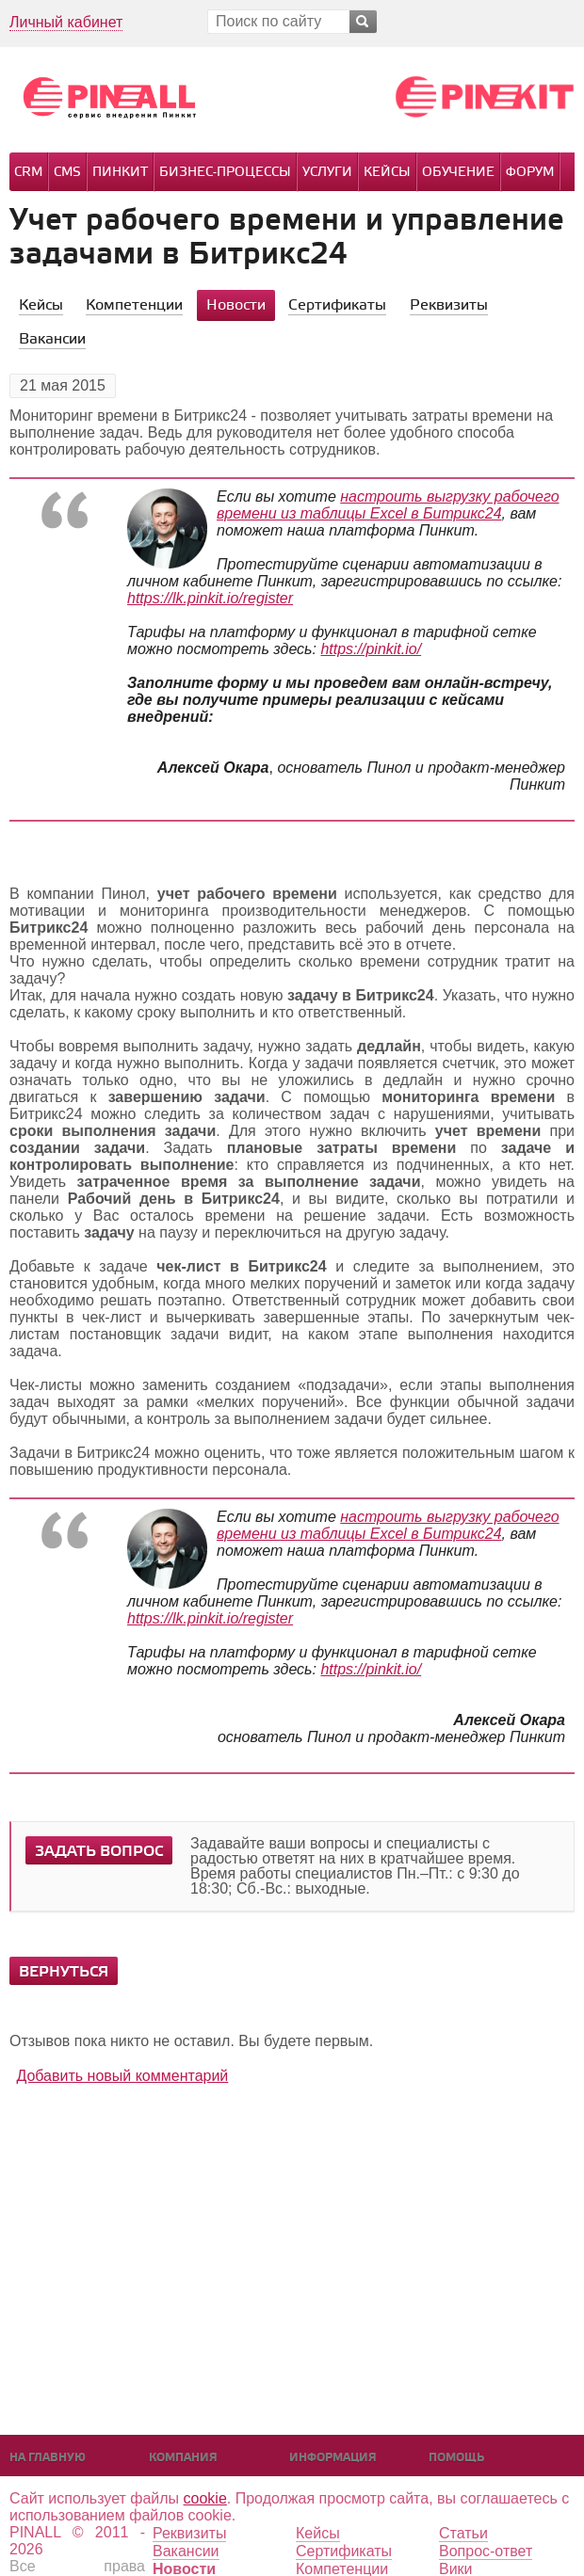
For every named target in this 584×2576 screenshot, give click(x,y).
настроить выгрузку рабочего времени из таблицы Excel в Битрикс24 (388, 504)
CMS (67, 173)
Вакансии (186, 2551)
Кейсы (387, 173)
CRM (28, 173)
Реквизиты (189, 2533)
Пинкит (120, 173)
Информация (333, 2458)
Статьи (463, 2533)
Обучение (458, 173)
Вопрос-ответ (485, 2551)
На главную (47, 2458)
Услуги (327, 173)
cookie (205, 2498)
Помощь (456, 2458)
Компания (183, 2458)
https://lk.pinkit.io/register (210, 598)
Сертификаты (344, 2551)
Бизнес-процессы (225, 173)
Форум (530, 173)
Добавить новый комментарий (122, 2076)
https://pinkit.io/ (370, 649)
